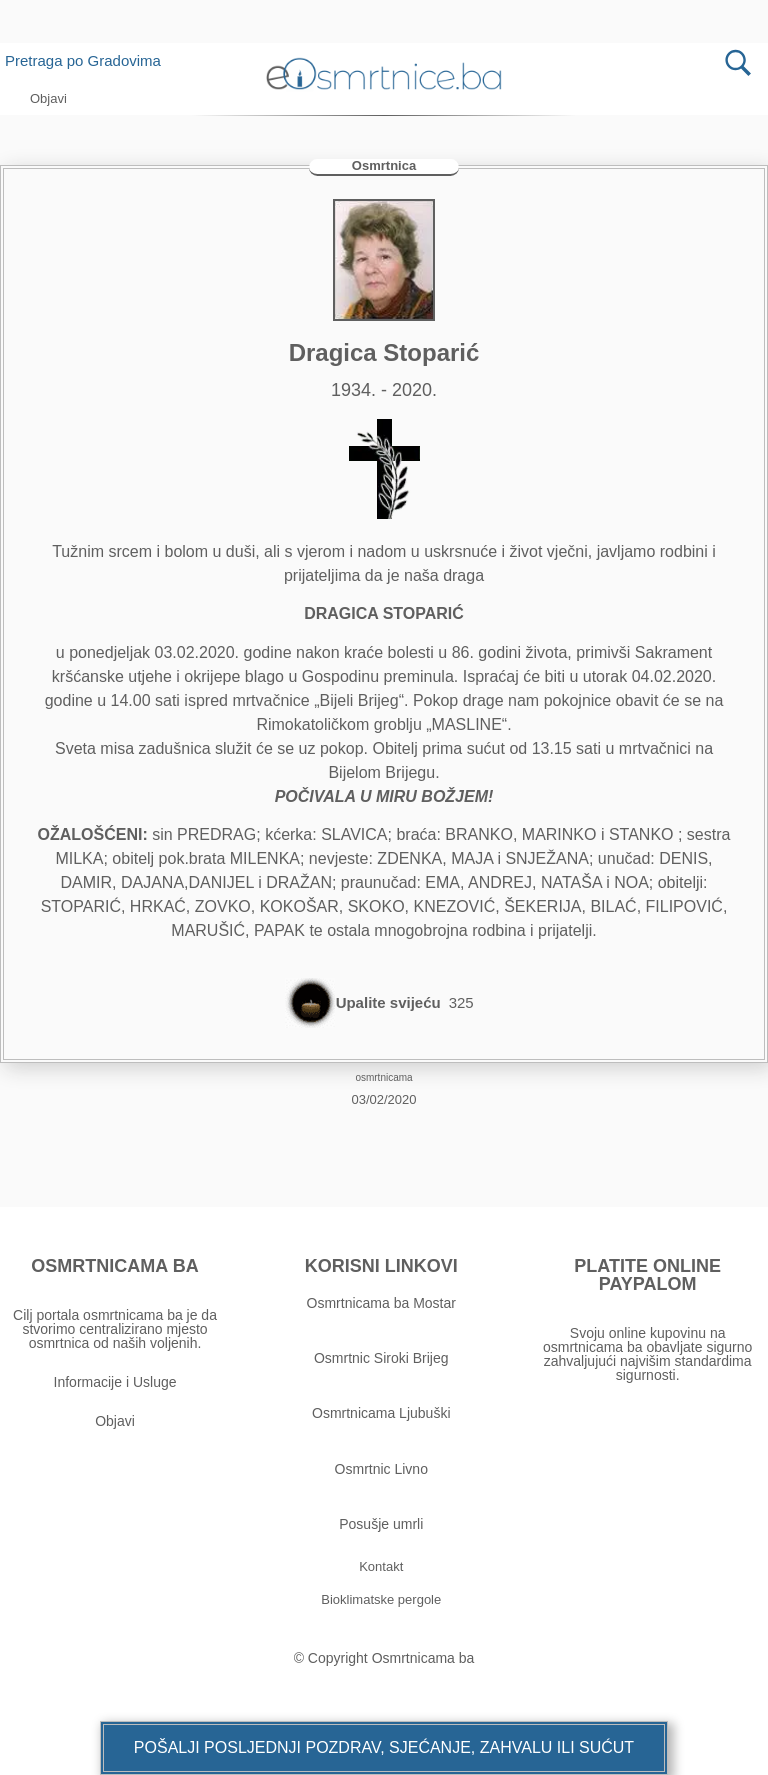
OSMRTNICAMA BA (114, 1266)
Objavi (115, 1421)
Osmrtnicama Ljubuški (381, 1413)
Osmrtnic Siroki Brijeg (381, 1358)
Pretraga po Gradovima (90, 60)
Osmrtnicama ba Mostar (381, 1303)
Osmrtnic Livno (381, 1469)
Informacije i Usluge (115, 1382)
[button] (384, 1748)
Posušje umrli (381, 1524)
